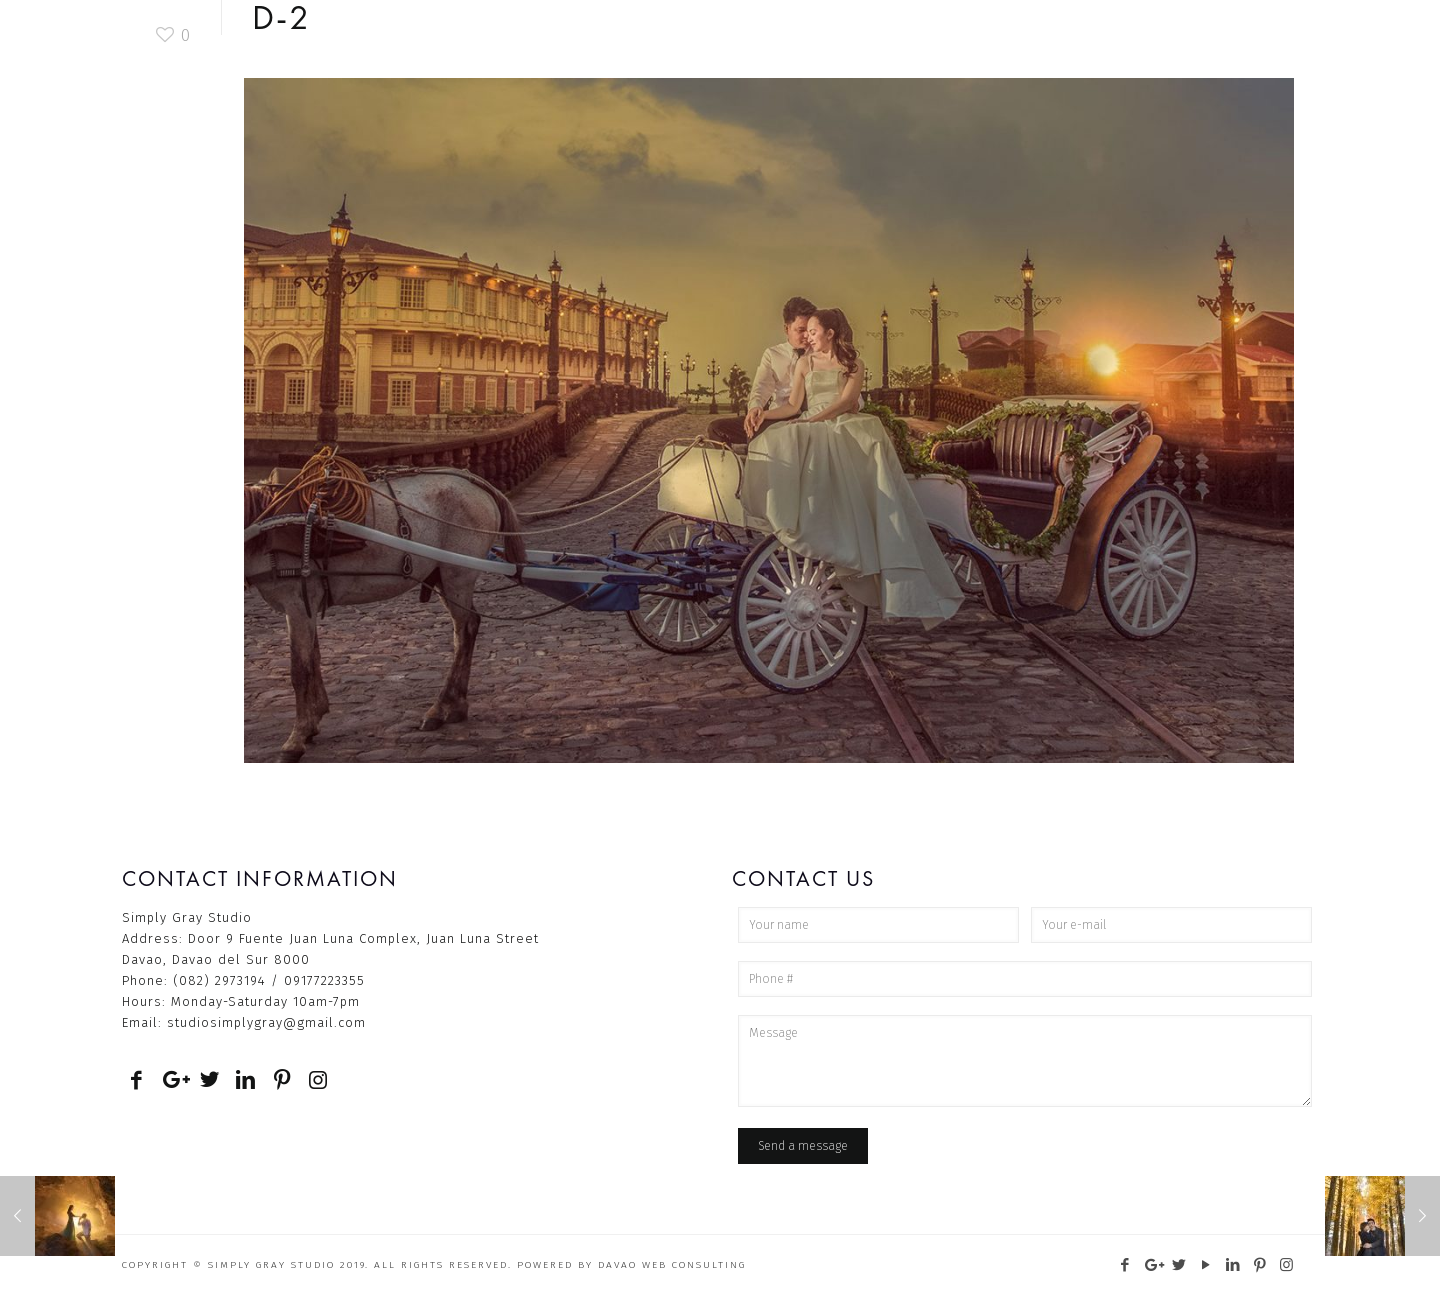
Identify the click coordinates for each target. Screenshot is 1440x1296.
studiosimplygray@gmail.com (266, 1022)
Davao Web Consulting (672, 1265)
